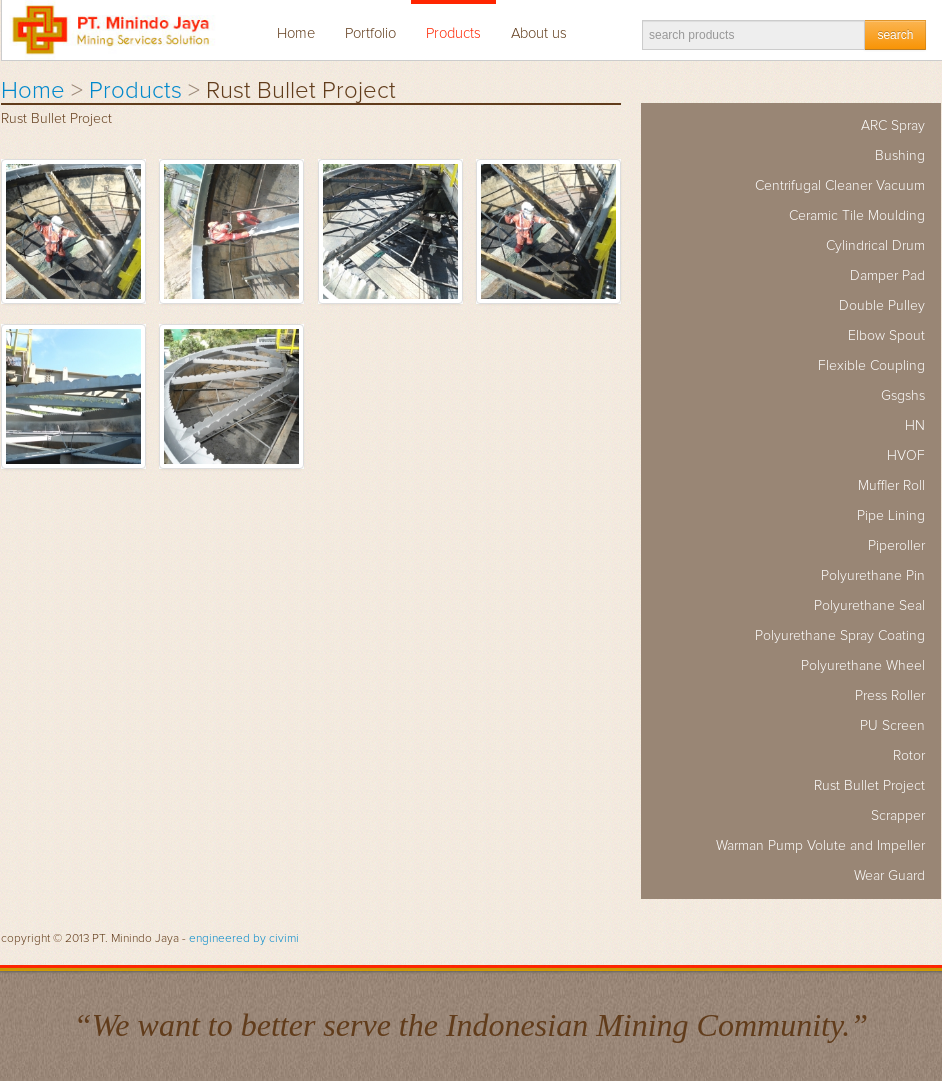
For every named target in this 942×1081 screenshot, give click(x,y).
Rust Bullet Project (869, 786)
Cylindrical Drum (875, 246)
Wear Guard (889, 876)
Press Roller (890, 696)
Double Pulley (882, 306)
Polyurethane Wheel (863, 666)
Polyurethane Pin (873, 576)
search (895, 35)
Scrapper (898, 816)
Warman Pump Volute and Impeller (820, 846)
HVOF (906, 456)
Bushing (900, 156)
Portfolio (370, 33)
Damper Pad (887, 276)
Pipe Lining (891, 516)
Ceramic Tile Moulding (857, 216)
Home (296, 33)
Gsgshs (903, 396)
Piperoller (896, 546)
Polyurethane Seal (869, 606)
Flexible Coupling (871, 366)
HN (915, 426)
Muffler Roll (891, 486)
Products (453, 33)
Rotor (909, 756)
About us (539, 33)
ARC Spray (893, 126)
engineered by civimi (244, 938)
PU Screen (892, 726)
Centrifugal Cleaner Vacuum (840, 186)
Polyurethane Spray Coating (840, 636)
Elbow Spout (886, 336)
